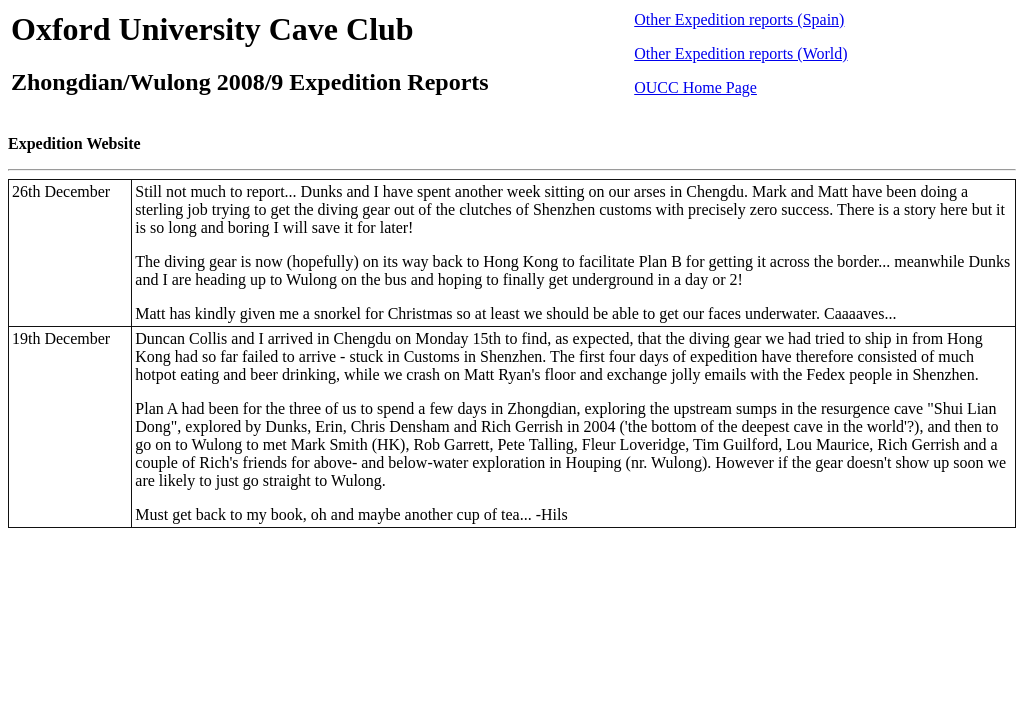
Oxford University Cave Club (212, 29)
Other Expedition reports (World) (740, 53)
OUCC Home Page (695, 87)
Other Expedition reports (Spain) (739, 19)
